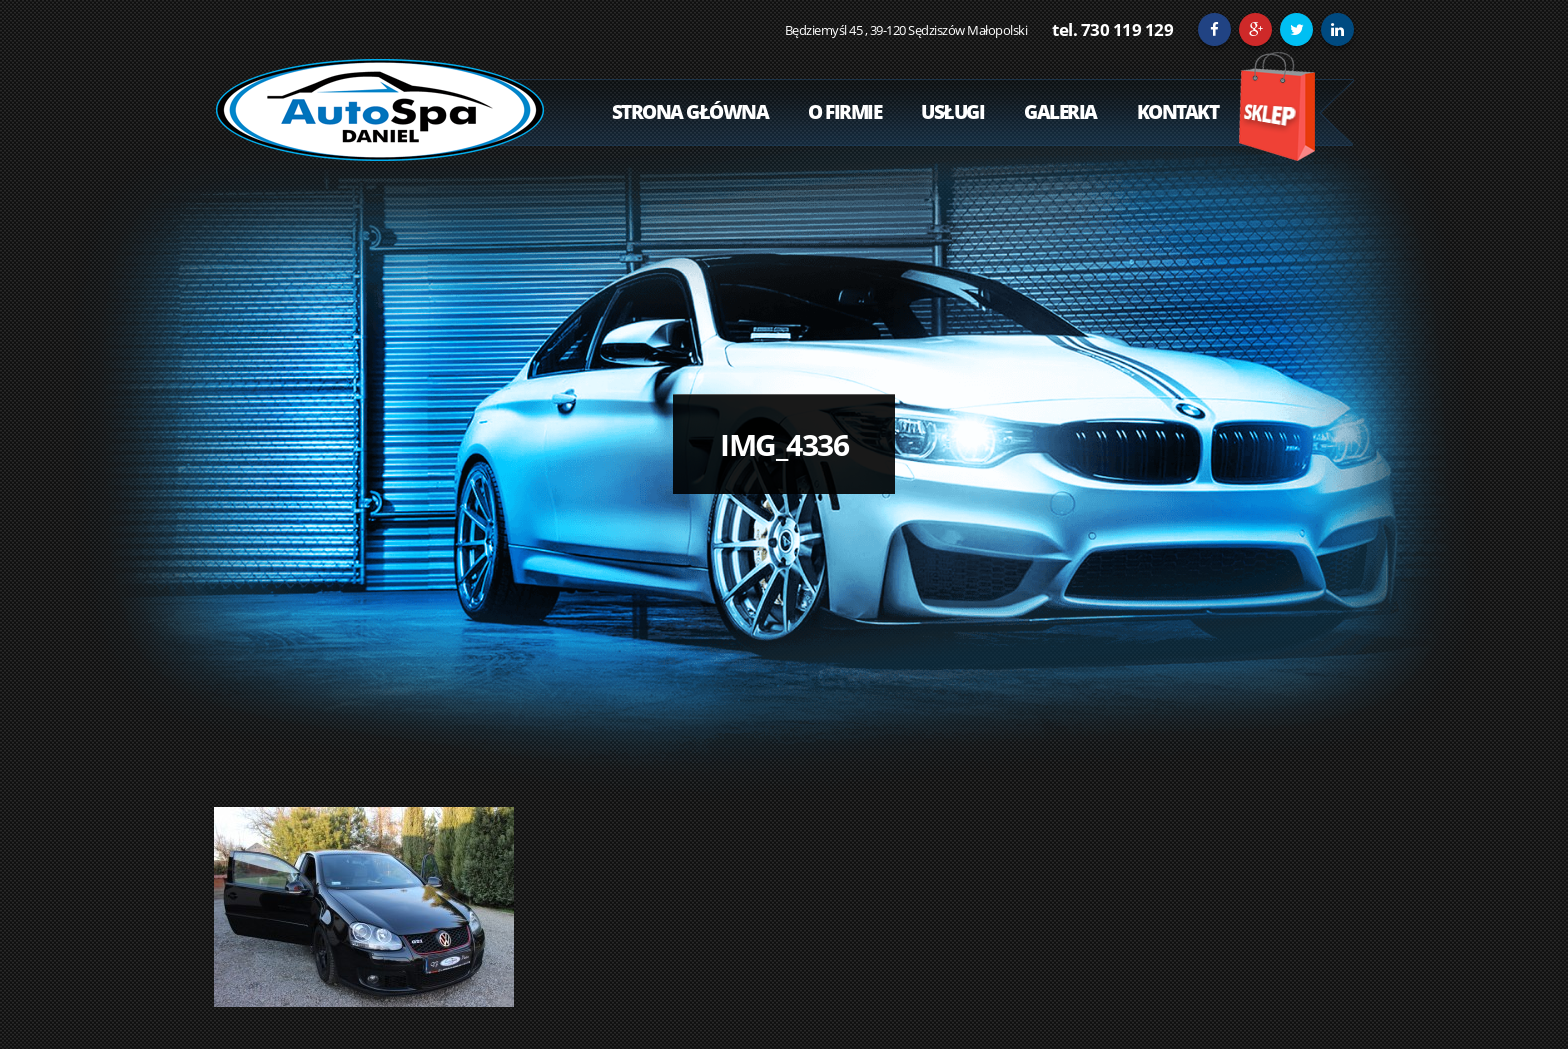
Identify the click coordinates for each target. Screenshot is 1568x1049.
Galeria (1060, 112)
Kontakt (1178, 112)
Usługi (952, 112)
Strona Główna (690, 112)
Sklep (1276, 106)
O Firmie (844, 112)
